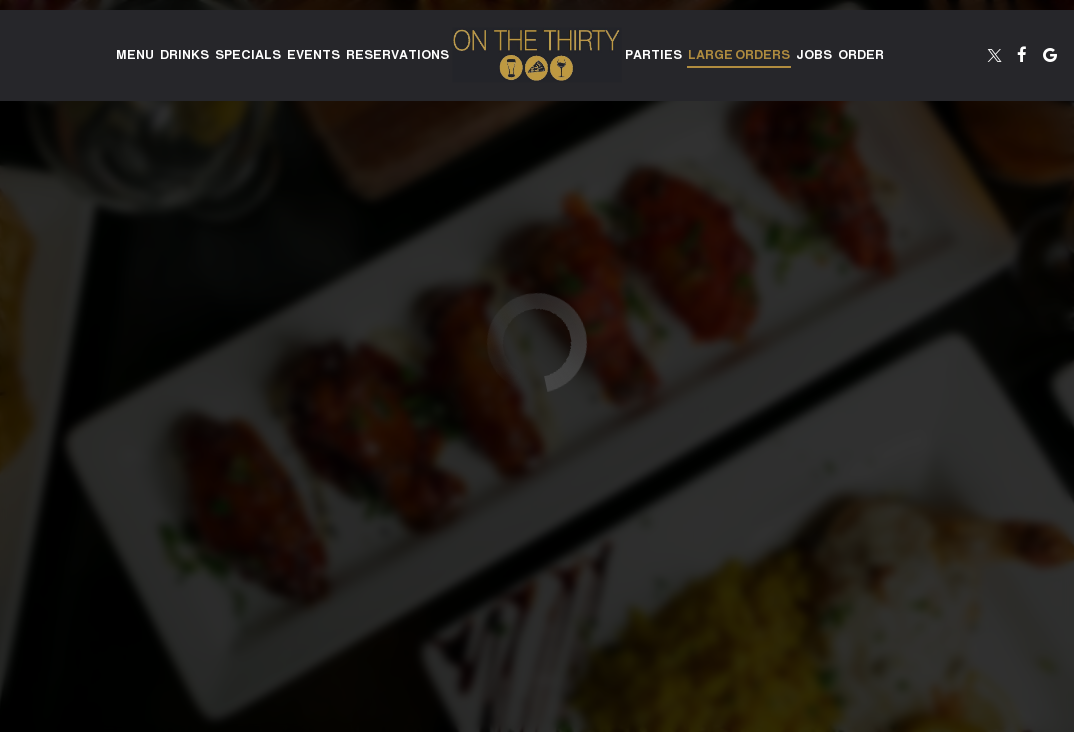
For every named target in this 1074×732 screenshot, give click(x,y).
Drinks (184, 55)
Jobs (814, 55)
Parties (653, 55)
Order (861, 55)
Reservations (397, 55)
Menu (135, 55)
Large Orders (739, 55)
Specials (248, 55)
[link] (537, 55)
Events (313, 55)
